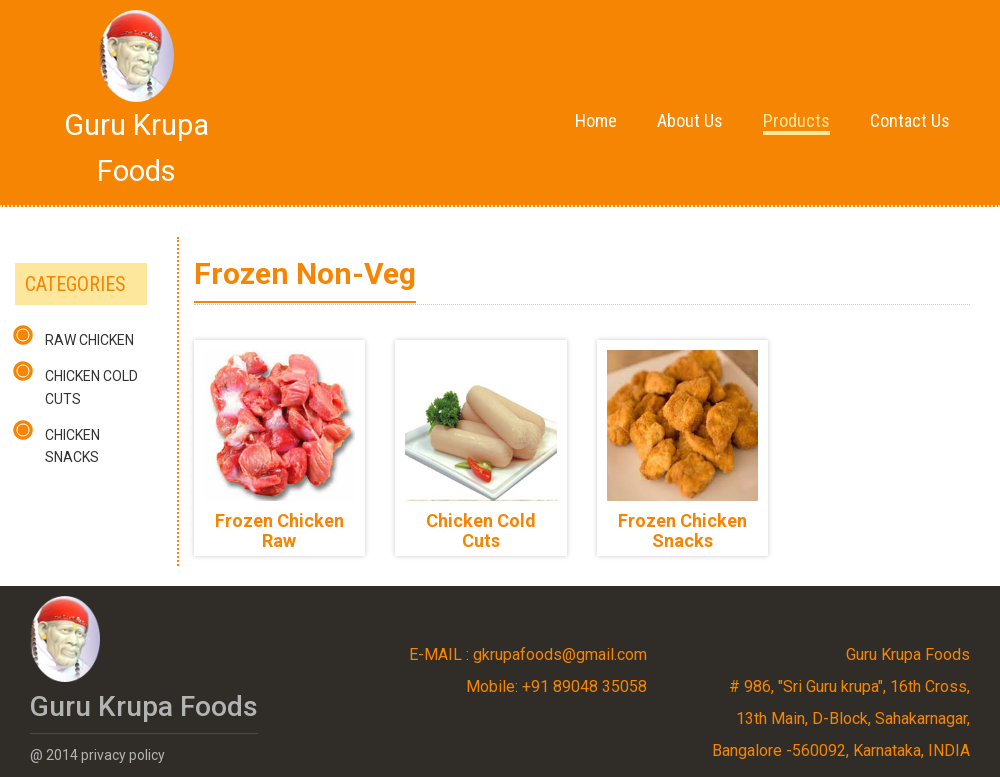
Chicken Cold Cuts (91, 387)
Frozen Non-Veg (305, 273)
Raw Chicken (89, 340)
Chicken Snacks (72, 446)
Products (796, 120)
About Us (690, 120)
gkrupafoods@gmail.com (560, 654)
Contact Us (910, 120)
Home (596, 120)
